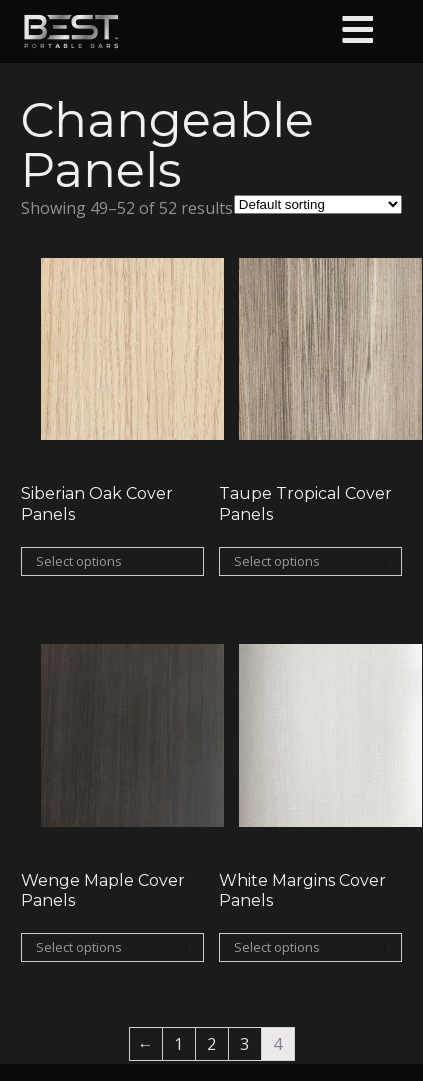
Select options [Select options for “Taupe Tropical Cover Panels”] (277, 561)
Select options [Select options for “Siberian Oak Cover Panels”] (79, 561)
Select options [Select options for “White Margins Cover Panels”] (277, 947)
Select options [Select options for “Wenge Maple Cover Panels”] (79, 947)
